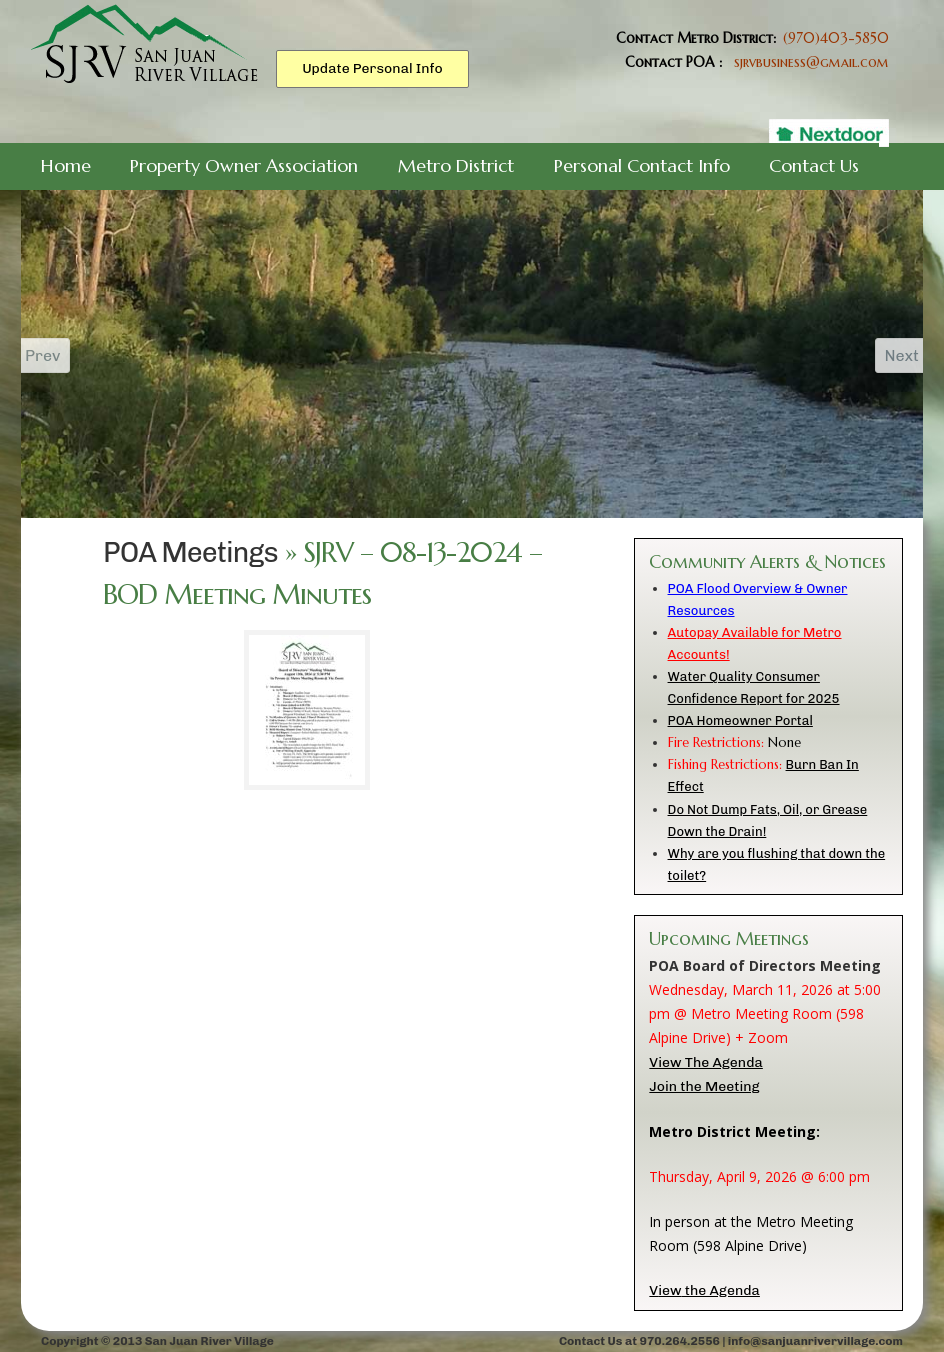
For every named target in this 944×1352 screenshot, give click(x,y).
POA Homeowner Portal (740, 720)
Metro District (456, 165)
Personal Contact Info (642, 165)
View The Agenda (705, 1062)
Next (891, 355)
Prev (53, 355)
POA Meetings (190, 552)
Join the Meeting (704, 1086)
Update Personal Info (372, 68)
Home (66, 165)
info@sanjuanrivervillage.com (815, 1341)
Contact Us (814, 165)
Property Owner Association (244, 165)
